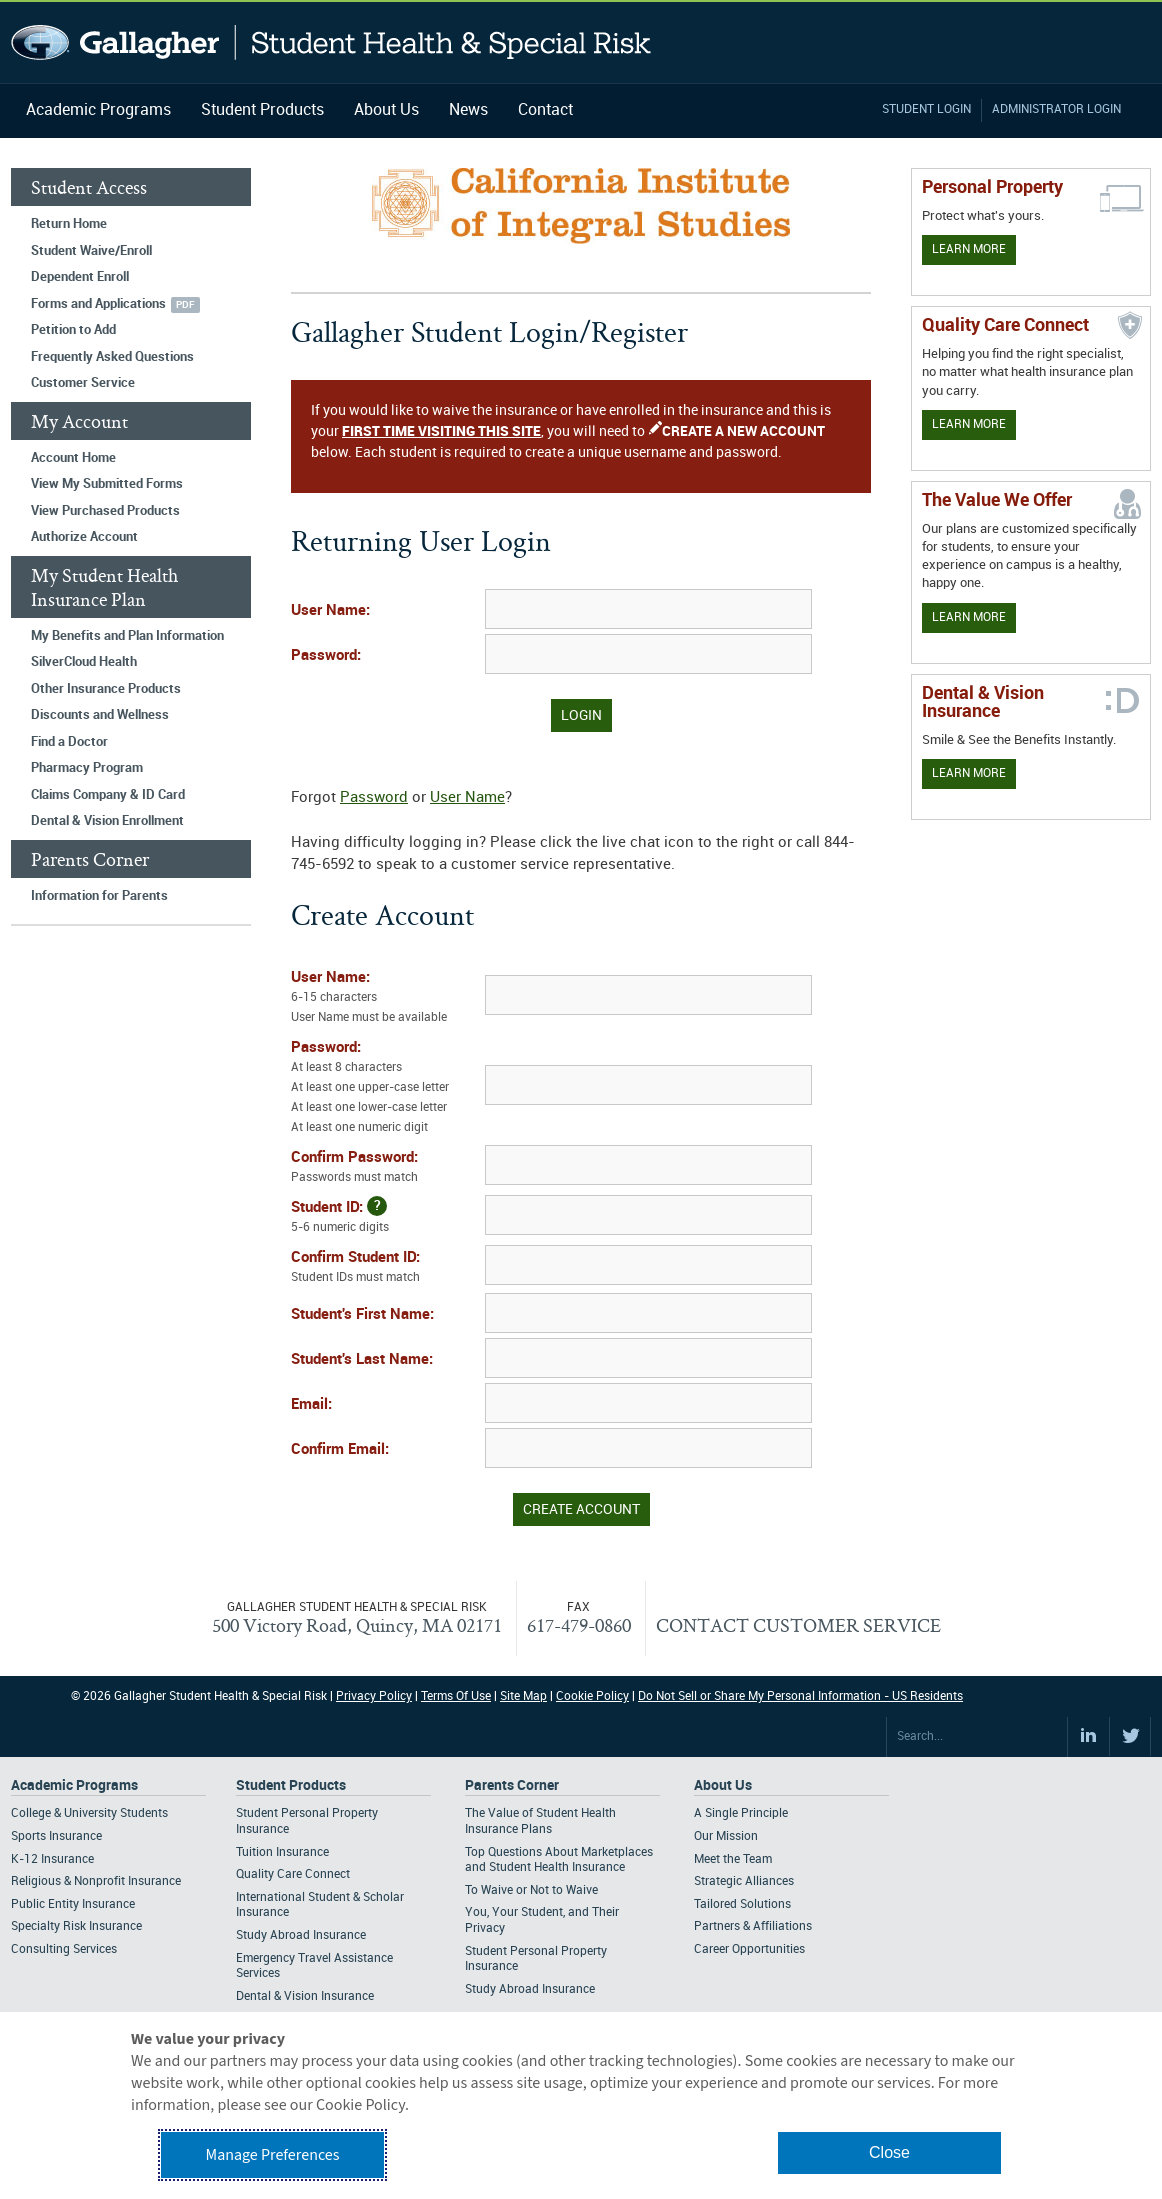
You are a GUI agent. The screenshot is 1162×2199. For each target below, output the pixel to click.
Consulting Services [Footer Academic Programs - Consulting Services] (64, 1949)
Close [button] (889, 2152)
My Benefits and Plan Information (127, 636)
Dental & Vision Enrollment (107, 821)
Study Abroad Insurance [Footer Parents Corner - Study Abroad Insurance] (530, 1989)
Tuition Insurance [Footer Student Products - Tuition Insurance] (282, 1852)
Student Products (262, 110)
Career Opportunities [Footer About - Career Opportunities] (749, 1949)
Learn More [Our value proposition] (969, 617)
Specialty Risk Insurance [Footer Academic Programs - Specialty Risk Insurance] (76, 1926)
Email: (311, 1405)
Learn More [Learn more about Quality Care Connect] (969, 424)
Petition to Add (73, 330)
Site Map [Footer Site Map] (523, 1696)
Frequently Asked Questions (112, 357)
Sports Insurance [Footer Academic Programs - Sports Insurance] (56, 1836)
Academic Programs (98, 110)
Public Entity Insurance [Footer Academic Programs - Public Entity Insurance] (73, 1904)
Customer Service (83, 383)
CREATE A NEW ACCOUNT (743, 431)
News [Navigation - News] (468, 110)
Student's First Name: (362, 1315)
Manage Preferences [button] (273, 2155)
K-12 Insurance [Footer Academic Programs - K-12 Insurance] (52, 1859)
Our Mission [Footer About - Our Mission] (726, 1836)
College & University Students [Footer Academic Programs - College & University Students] (89, 1813)
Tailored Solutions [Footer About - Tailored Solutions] (742, 1904)
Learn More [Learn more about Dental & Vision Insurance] (969, 773)
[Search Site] (977, 1737)
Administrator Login (1056, 109)
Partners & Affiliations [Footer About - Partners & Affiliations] (753, 1926)
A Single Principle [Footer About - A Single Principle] (741, 1813)
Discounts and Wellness (100, 715)
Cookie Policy (592, 1696)
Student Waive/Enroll (91, 251)
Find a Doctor (69, 742)
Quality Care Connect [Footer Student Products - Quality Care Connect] (293, 1874)
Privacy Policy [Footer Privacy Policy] (374, 1696)
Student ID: (386, 1217)
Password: (326, 656)
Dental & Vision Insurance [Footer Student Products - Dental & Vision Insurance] (305, 1996)
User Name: (330, 611)
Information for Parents (99, 896)
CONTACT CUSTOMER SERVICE (798, 1625)
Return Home (69, 224)
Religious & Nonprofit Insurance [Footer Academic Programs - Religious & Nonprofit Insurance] (96, 1881)
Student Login (926, 109)
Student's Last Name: (362, 1360)
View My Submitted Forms (107, 484)
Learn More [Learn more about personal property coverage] (969, 249)
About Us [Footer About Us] (723, 1785)
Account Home (73, 458)
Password (374, 798)
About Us (386, 110)
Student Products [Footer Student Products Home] (291, 1785)
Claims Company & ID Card (108, 795)
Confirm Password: (386, 1169)
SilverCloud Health (84, 662)
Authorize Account (84, 537)
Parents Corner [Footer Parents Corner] (512, 1785)
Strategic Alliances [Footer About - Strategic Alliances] (744, 1881)
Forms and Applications (98, 304)
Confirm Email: (340, 1450)
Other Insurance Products (106, 689)
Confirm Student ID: (386, 1269)
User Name (467, 798)
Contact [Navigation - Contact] (545, 110)
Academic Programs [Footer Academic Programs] (74, 1785)
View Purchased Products (105, 511)
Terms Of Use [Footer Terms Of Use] (456, 1696)
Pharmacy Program (87, 768)
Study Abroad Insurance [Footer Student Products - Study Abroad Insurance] (301, 1935)
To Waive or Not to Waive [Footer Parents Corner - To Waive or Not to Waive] (531, 1890)
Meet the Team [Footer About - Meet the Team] (733, 1859)
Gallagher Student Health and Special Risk (331, 42)
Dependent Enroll (80, 277)
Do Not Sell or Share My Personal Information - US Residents (800, 1696)
